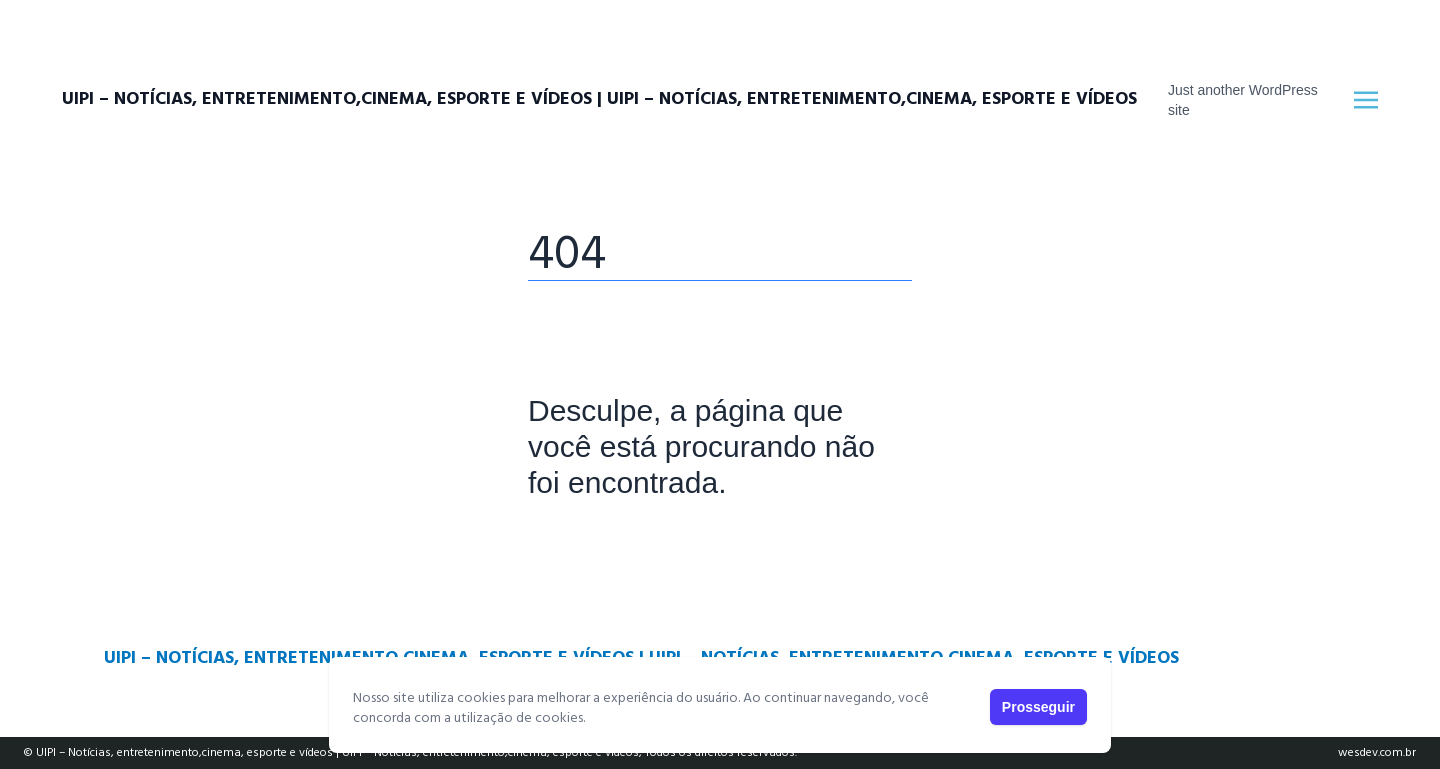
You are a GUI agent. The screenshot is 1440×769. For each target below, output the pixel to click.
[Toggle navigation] (1366, 100)
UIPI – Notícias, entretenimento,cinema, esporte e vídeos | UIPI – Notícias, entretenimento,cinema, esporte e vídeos (599, 100)
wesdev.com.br (1377, 753)
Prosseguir (1038, 707)
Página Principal (596, 545)
